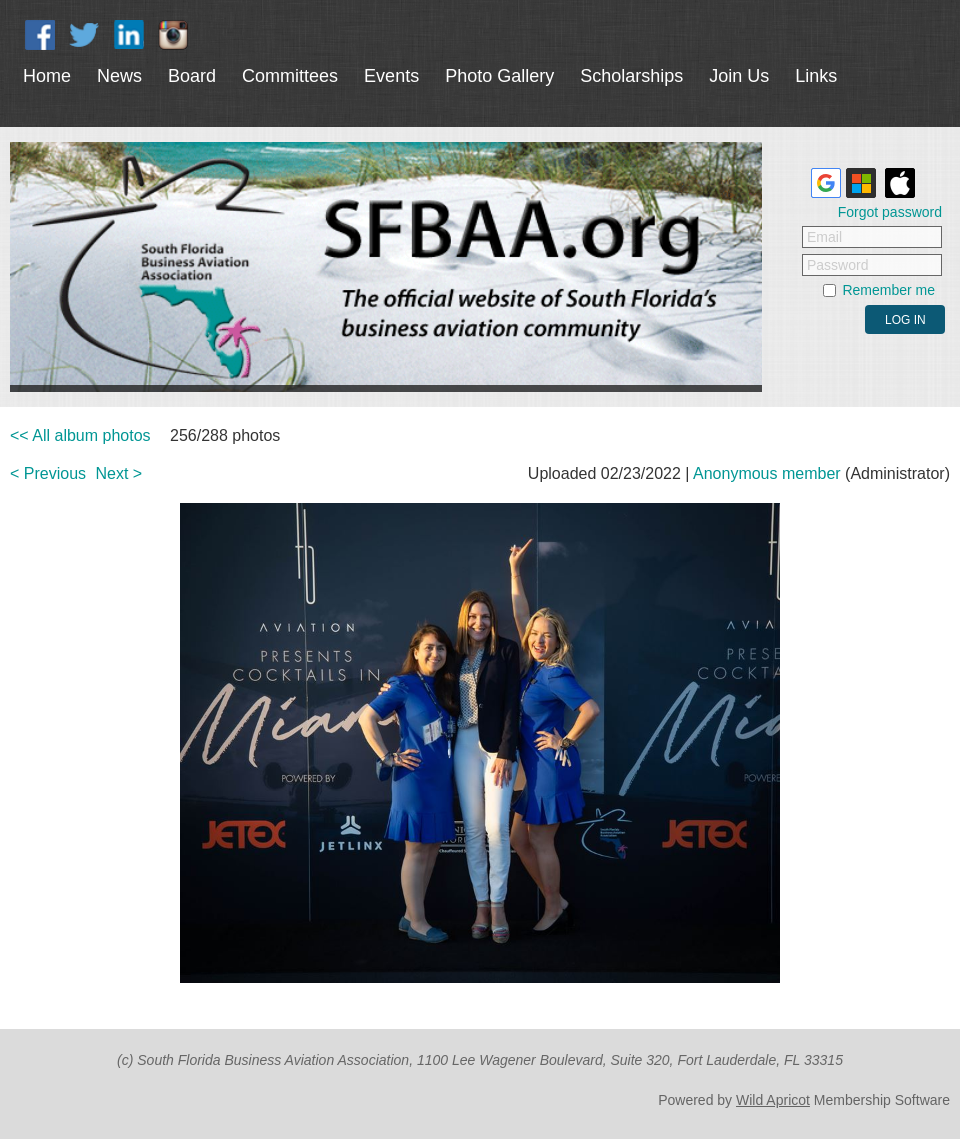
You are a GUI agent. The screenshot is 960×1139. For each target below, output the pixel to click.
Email (824, 237)
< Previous (48, 473)
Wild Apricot (773, 1100)
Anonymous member (767, 473)
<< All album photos (80, 435)
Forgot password (890, 212)
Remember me (888, 290)
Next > (119, 473)
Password (837, 265)
